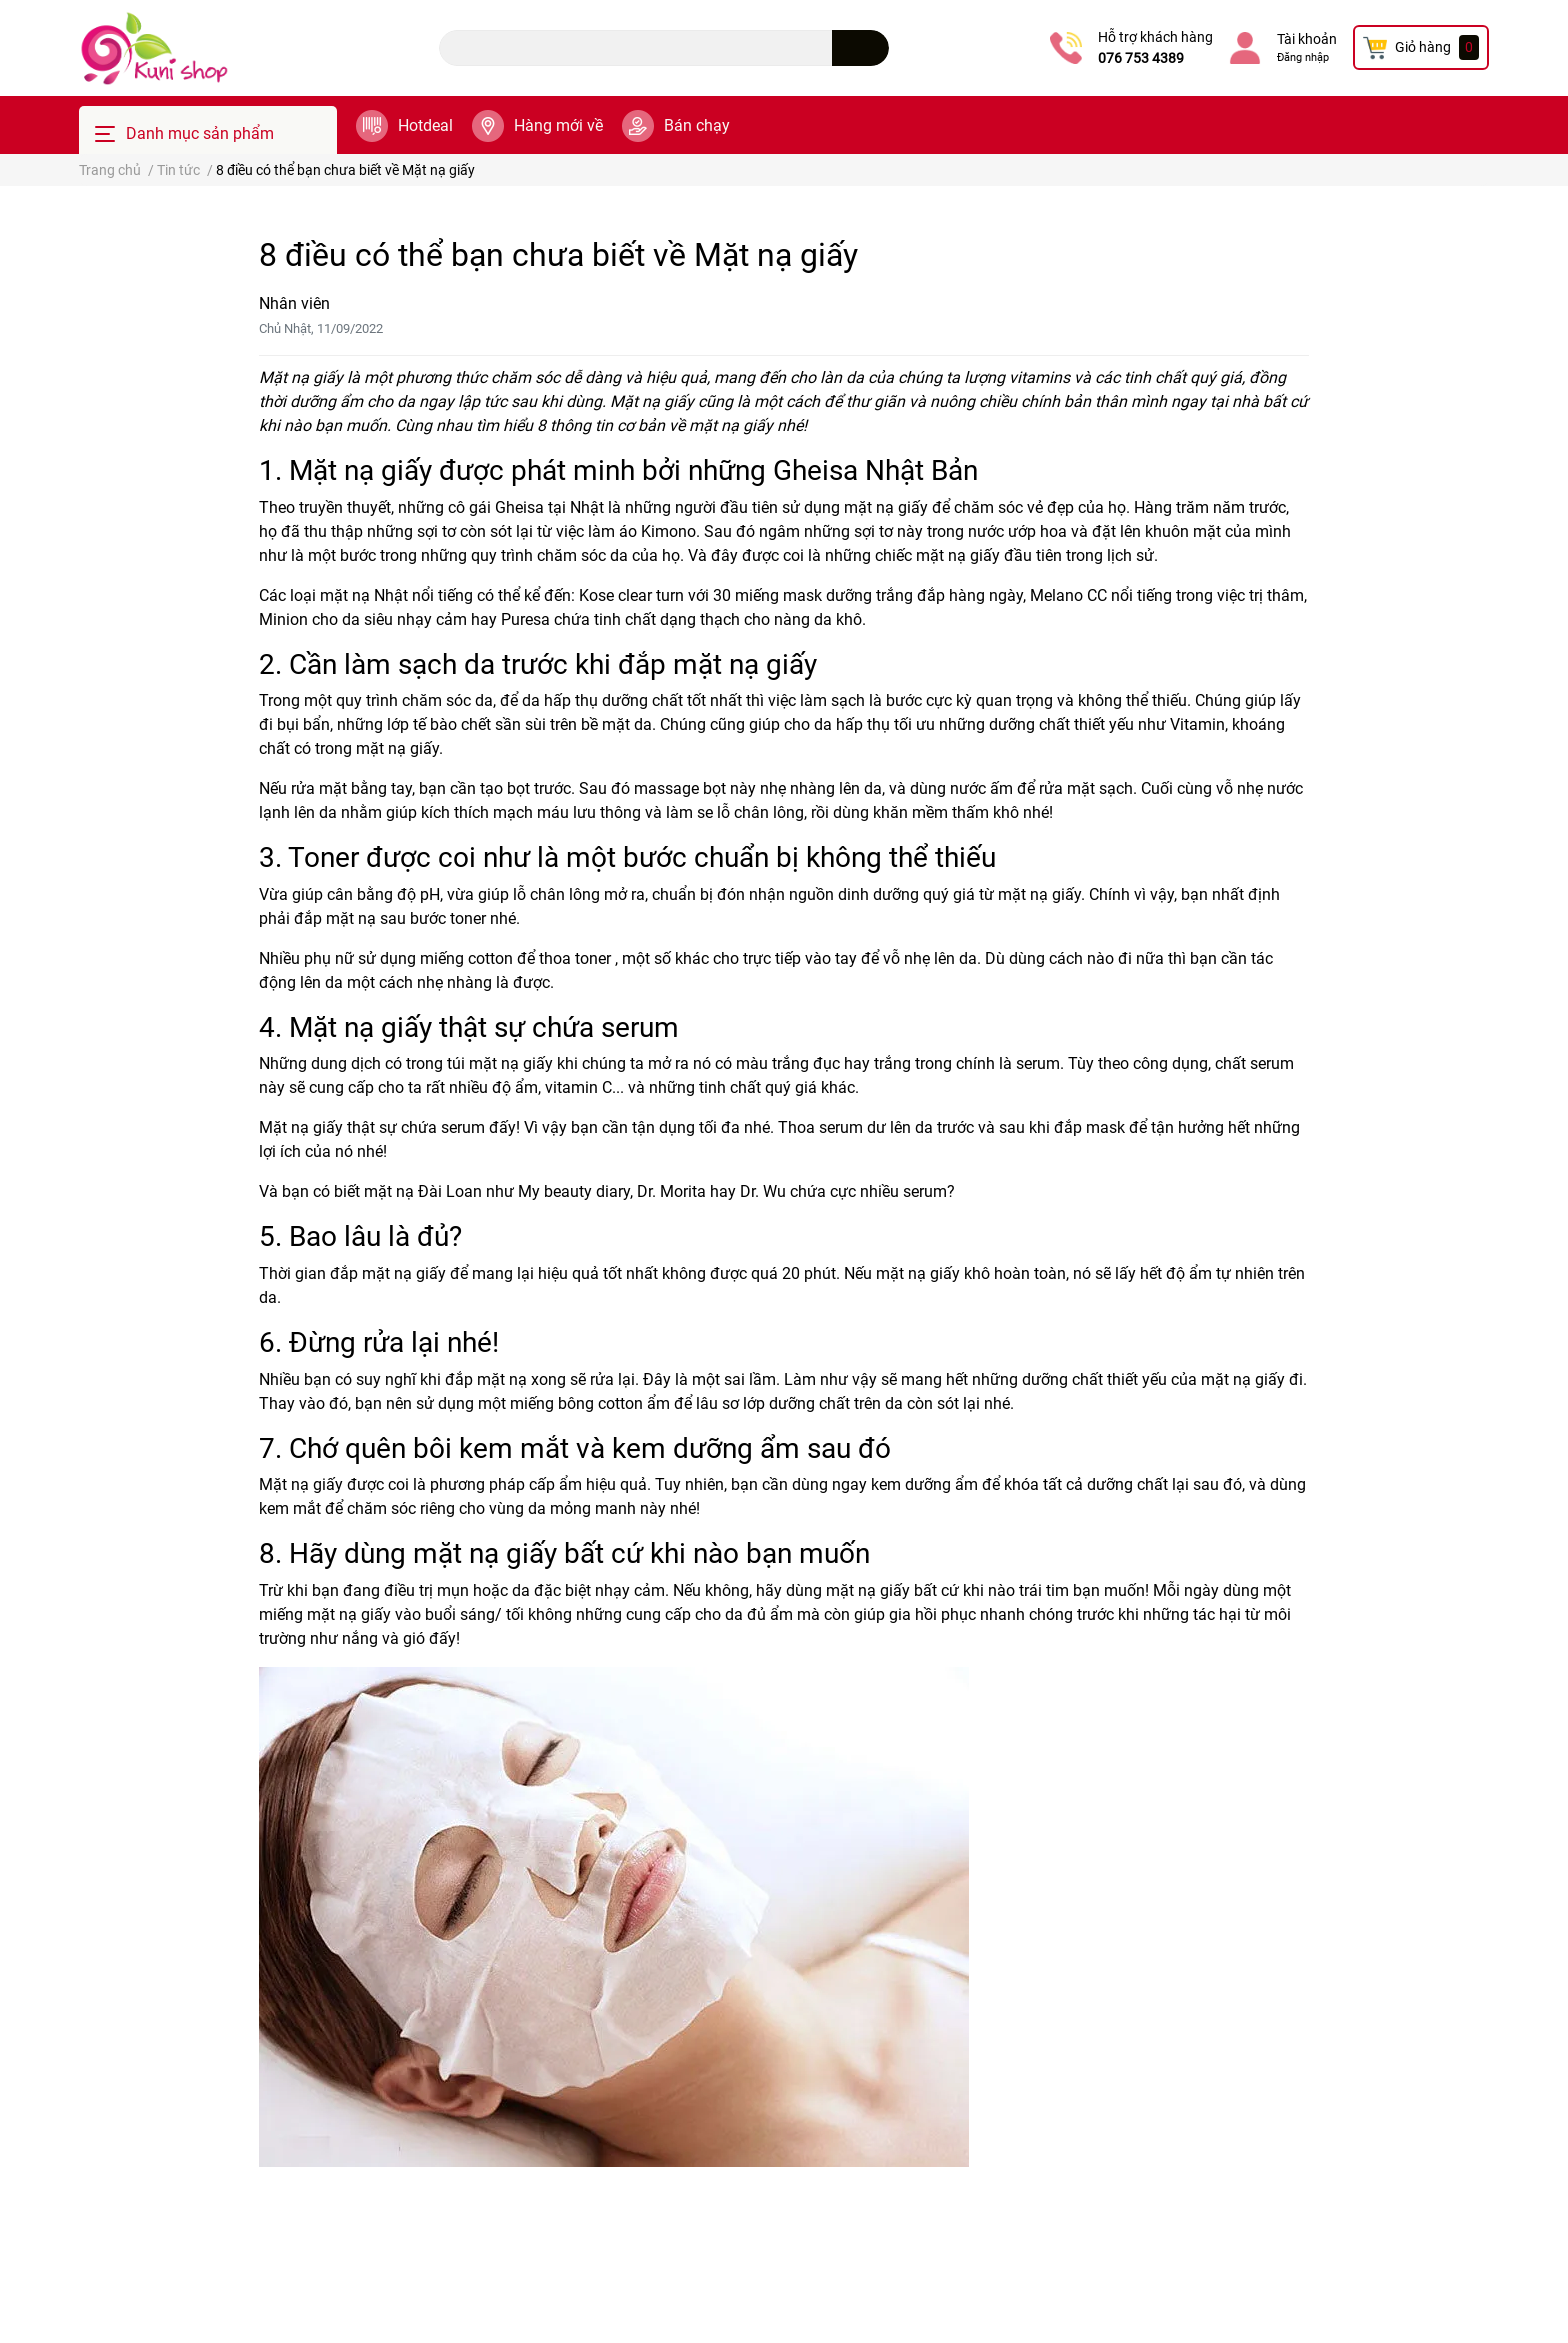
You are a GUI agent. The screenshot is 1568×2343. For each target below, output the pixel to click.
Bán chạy (697, 125)
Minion (283, 619)
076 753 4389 (1141, 58)
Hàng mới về (558, 125)
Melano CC (1068, 595)
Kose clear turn (631, 595)
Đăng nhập (1303, 57)
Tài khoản (1307, 39)
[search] (860, 48)
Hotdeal (425, 125)
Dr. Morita (671, 1191)
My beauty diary (574, 1191)
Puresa (525, 619)
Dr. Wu (763, 1191)
